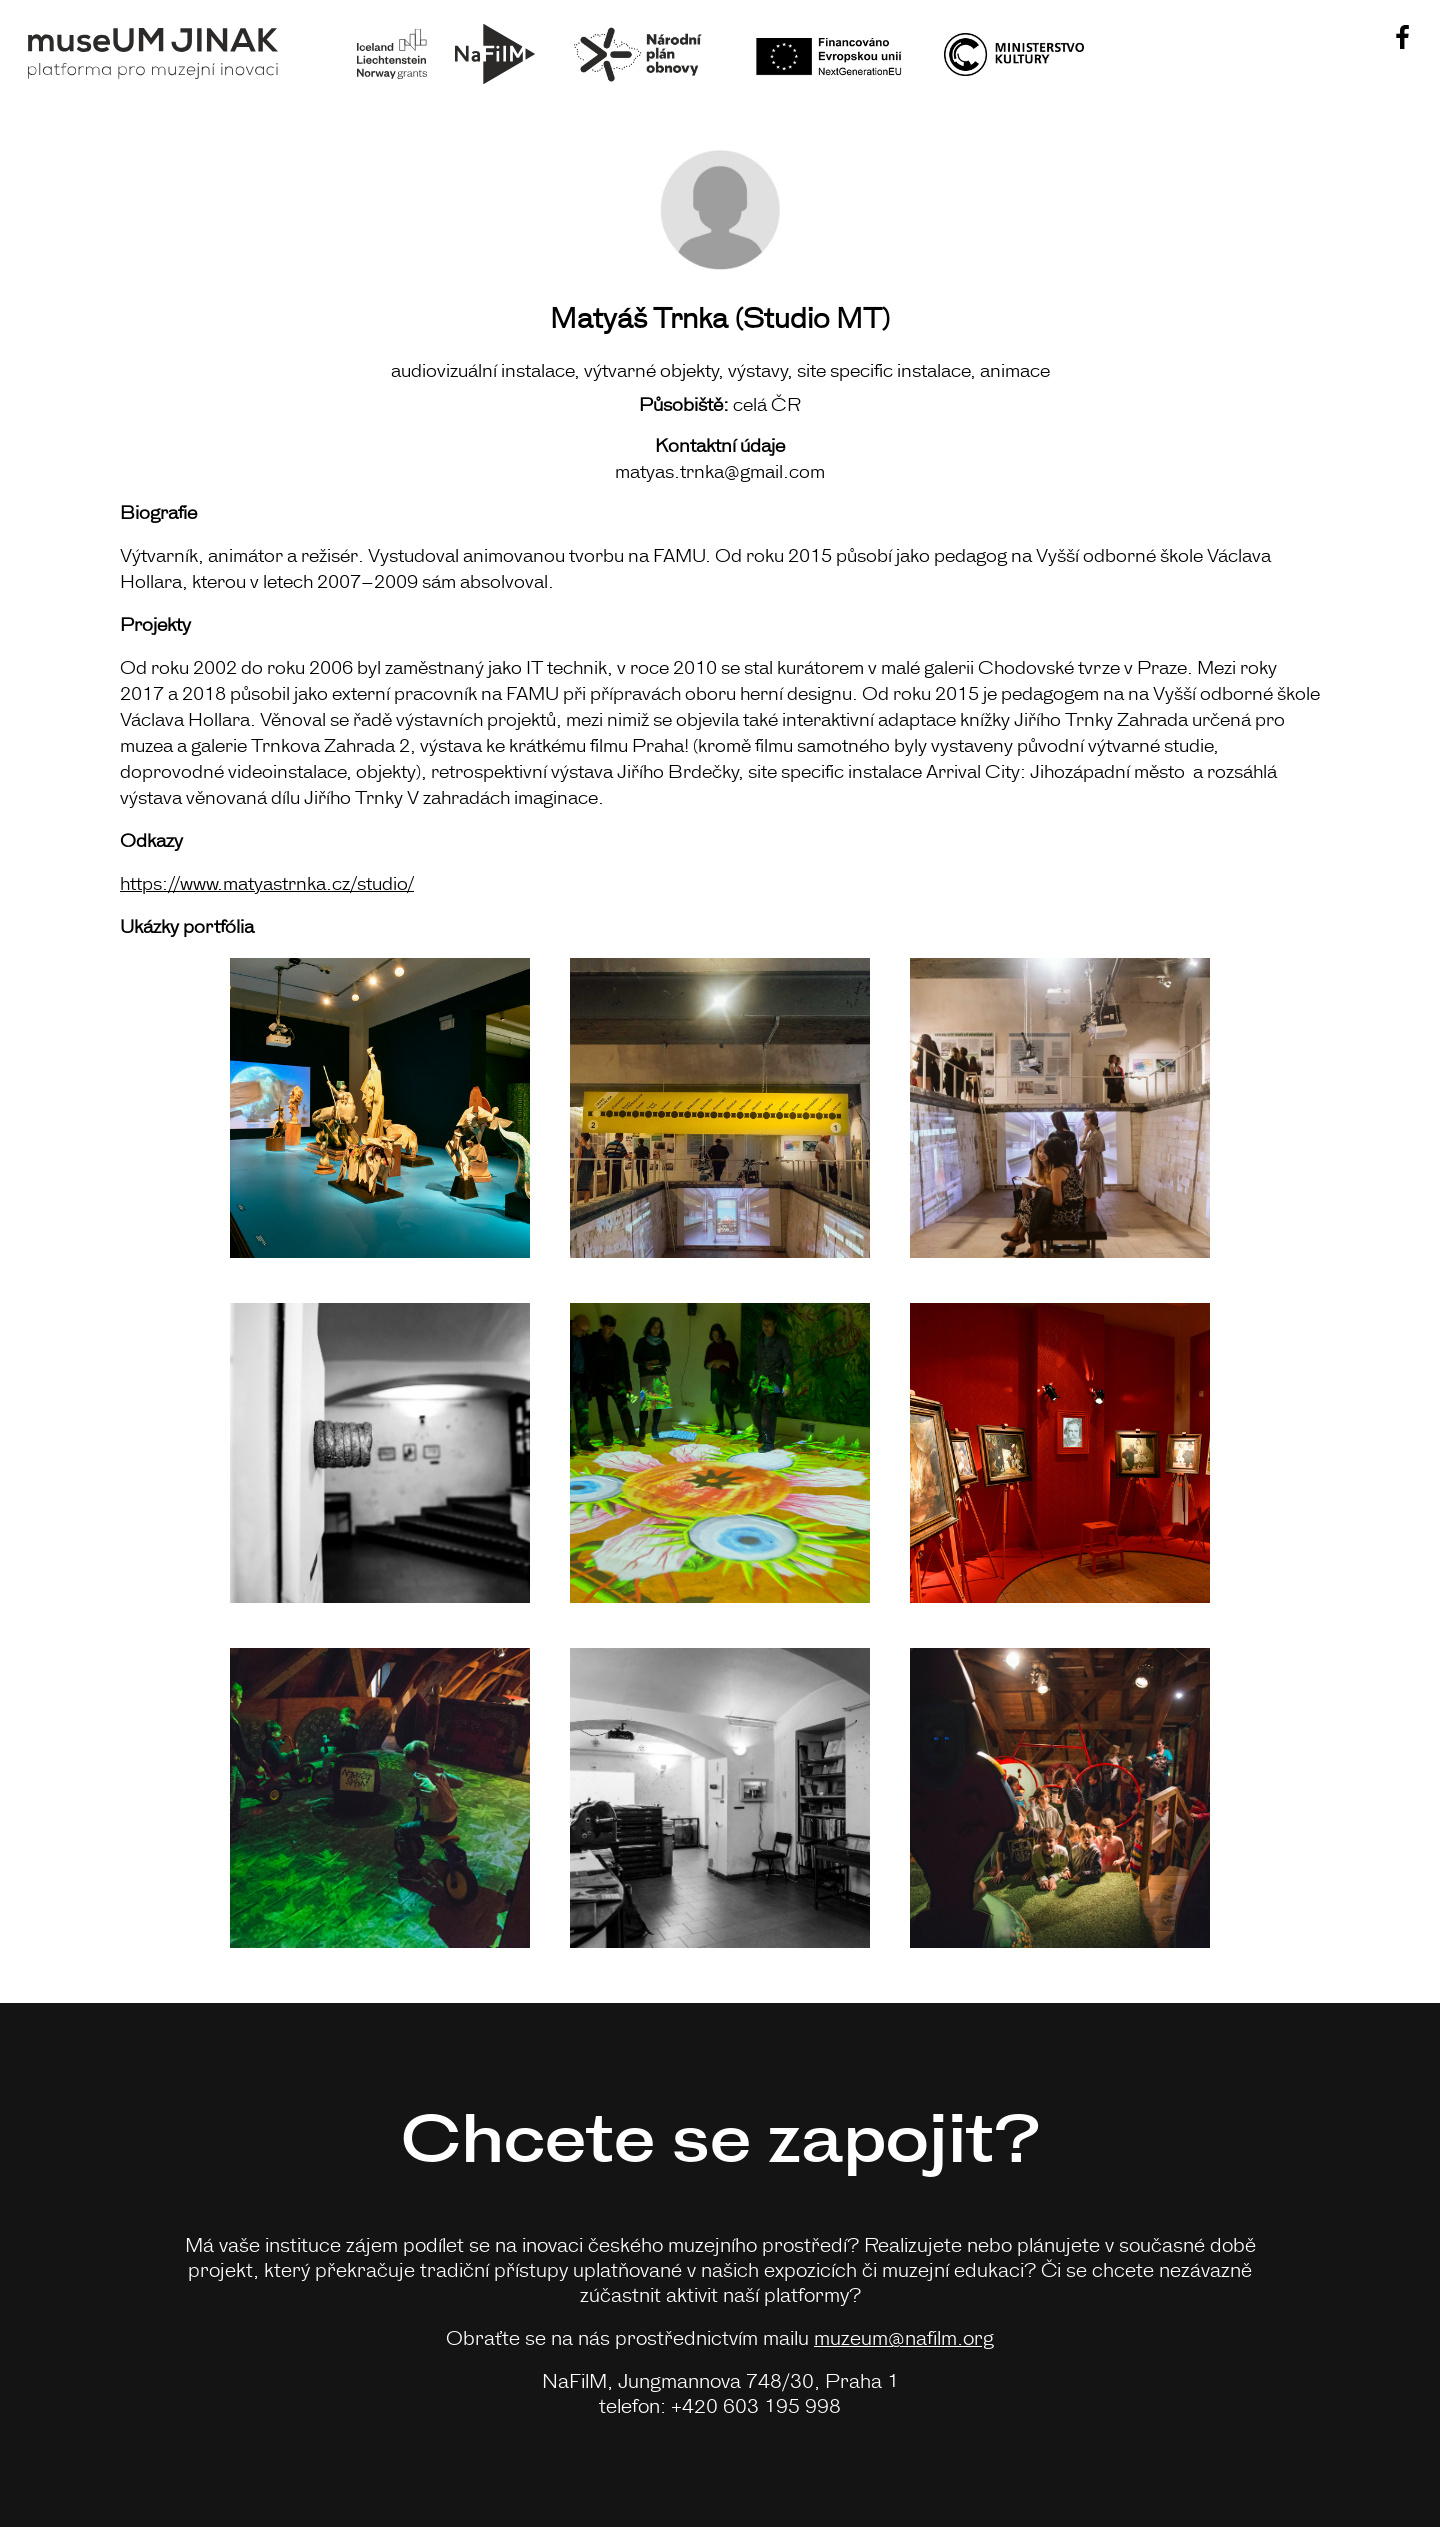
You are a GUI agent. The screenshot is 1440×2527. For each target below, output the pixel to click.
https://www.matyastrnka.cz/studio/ (267, 882)
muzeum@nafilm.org (904, 2336)
